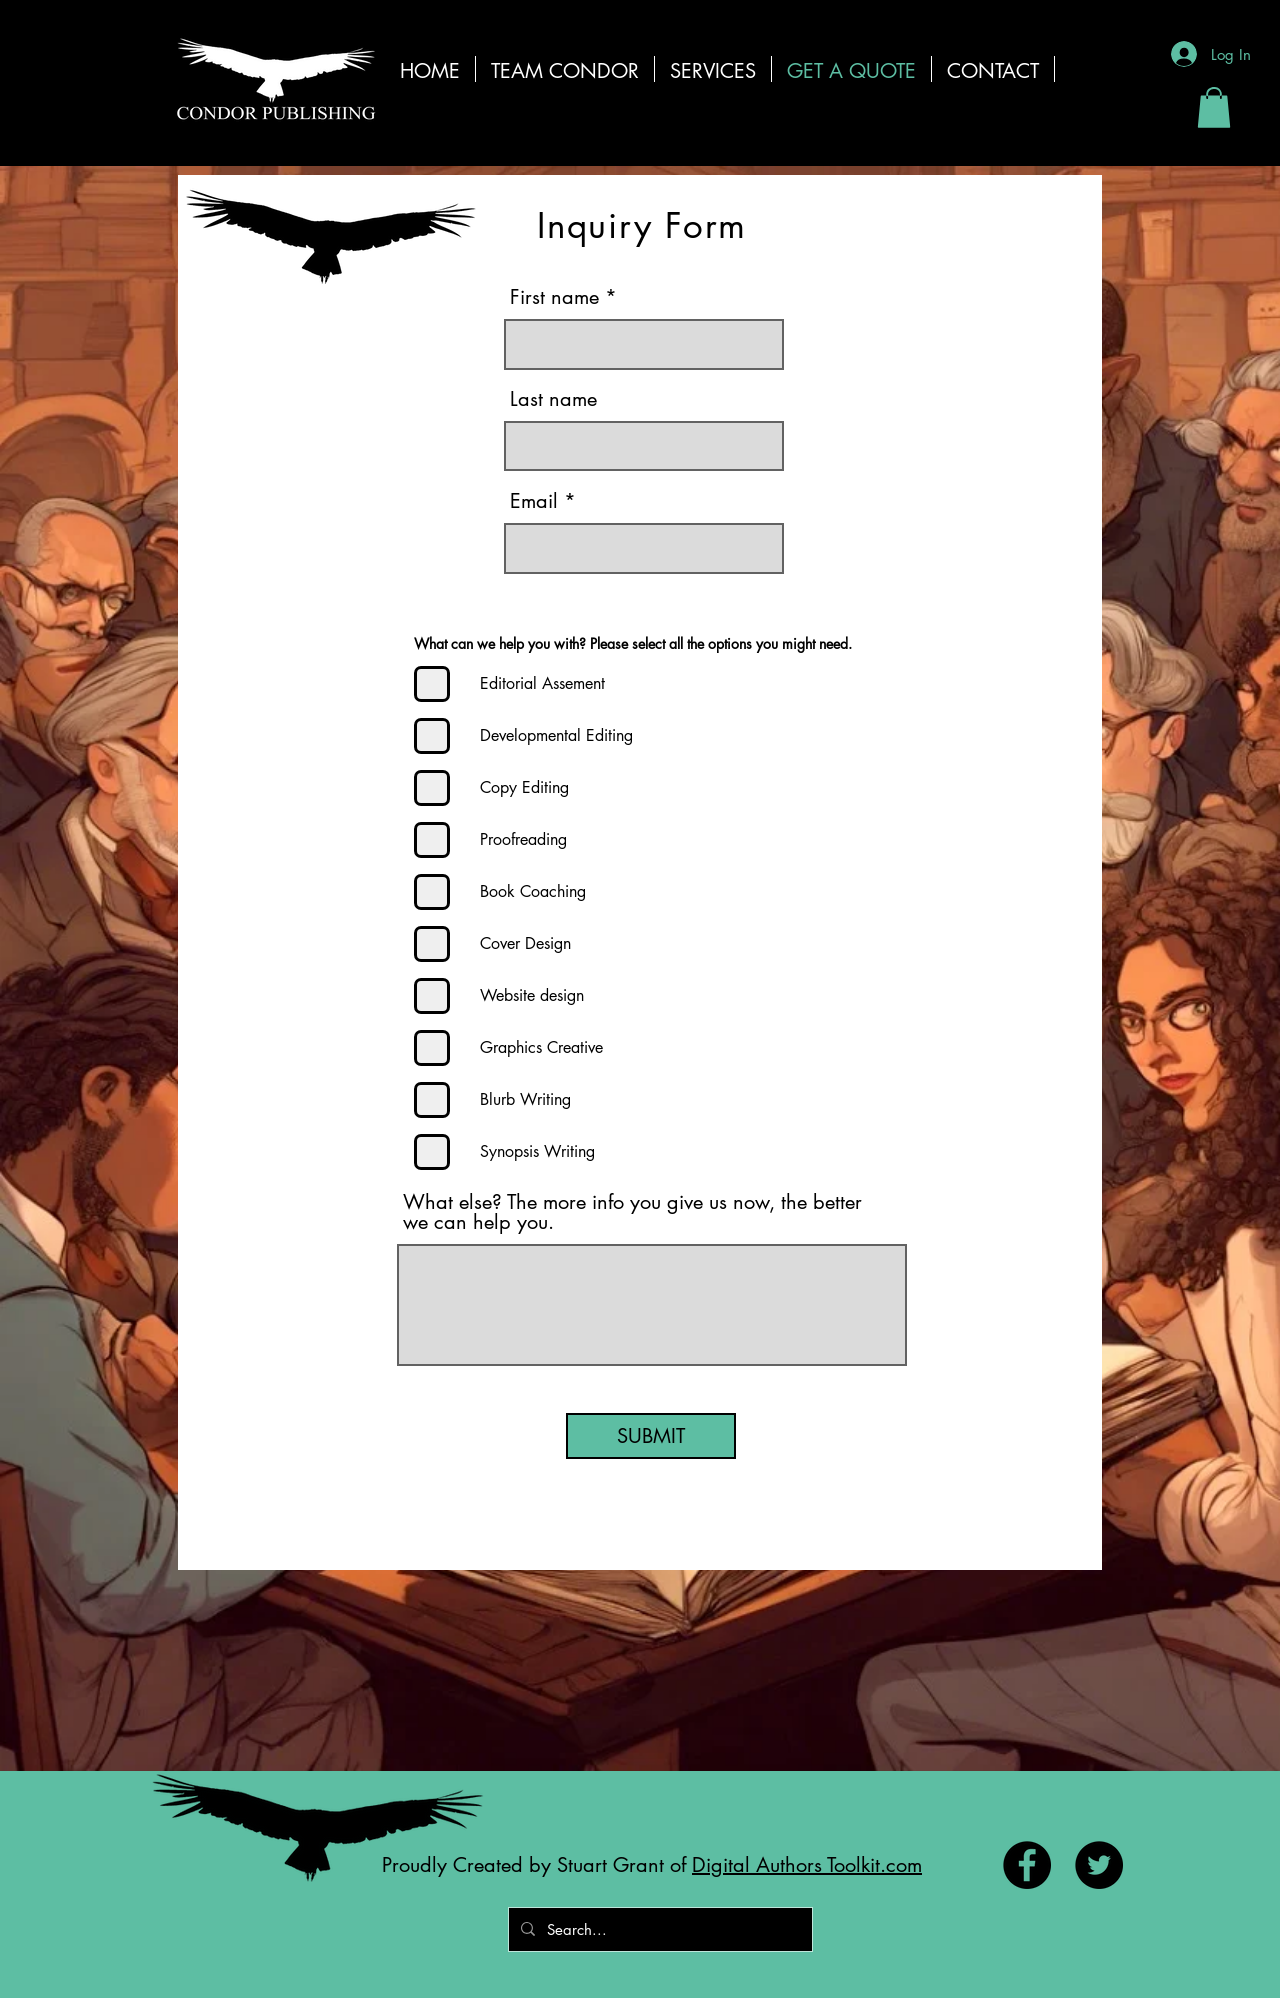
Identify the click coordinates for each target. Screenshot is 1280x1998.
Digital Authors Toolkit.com (807, 1865)
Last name (553, 399)
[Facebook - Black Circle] (1027, 1865)
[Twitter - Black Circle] (1099, 1865)
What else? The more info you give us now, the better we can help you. (632, 1212)
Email (534, 501)
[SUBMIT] (651, 1436)
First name (554, 297)
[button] (713, 69)
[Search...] (658, 1929)
